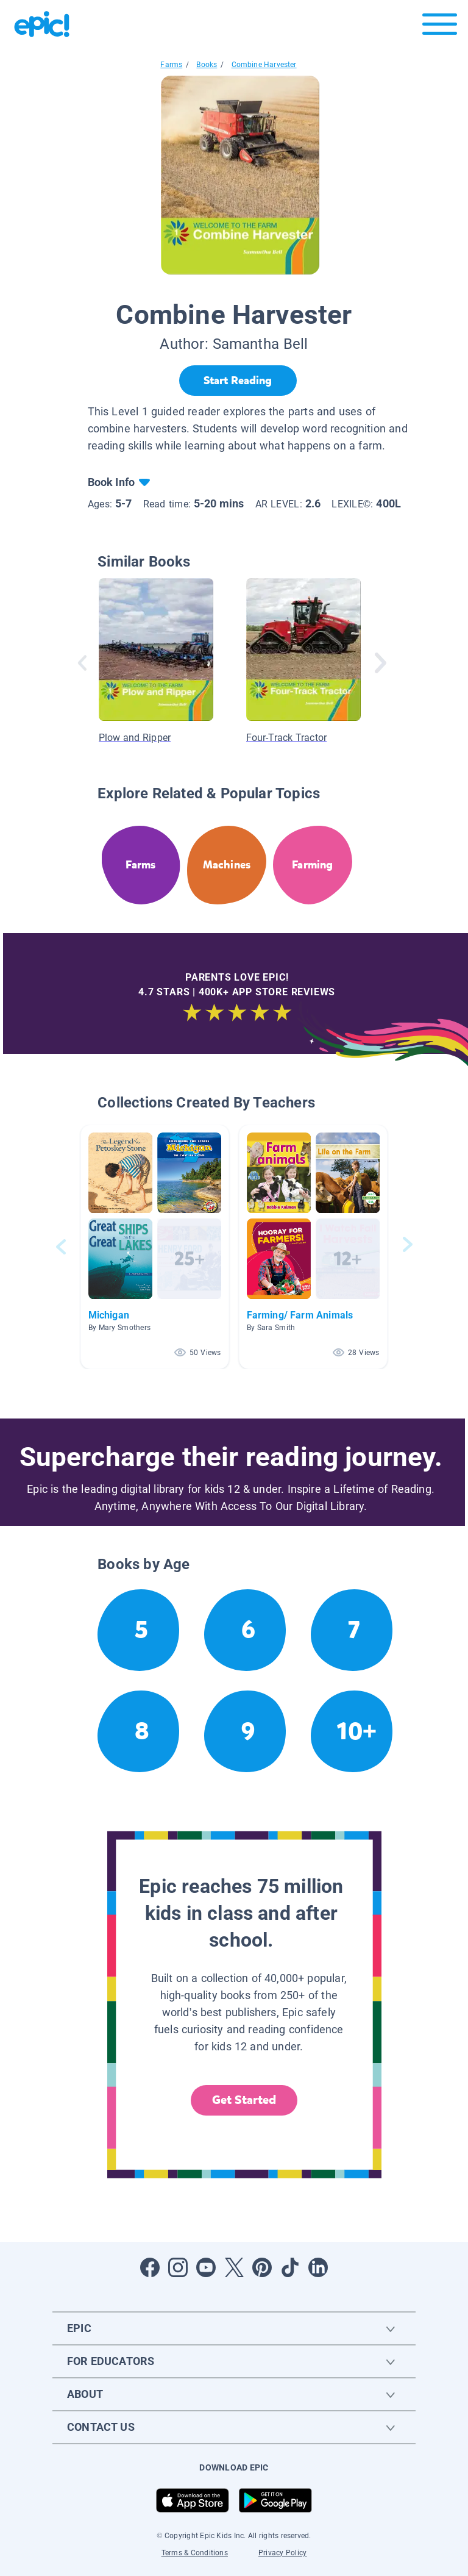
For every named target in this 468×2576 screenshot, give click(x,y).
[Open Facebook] (150, 2267)
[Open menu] (440, 27)
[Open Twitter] (234, 2267)
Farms (171, 64)
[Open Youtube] (206, 2267)
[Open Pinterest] (262, 2267)
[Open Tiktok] (290, 2267)
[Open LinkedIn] (318, 2267)
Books (206, 64)
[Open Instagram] (178, 2267)
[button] (154, 1247)
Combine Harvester (264, 64)
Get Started (244, 2100)
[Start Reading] (238, 380)
